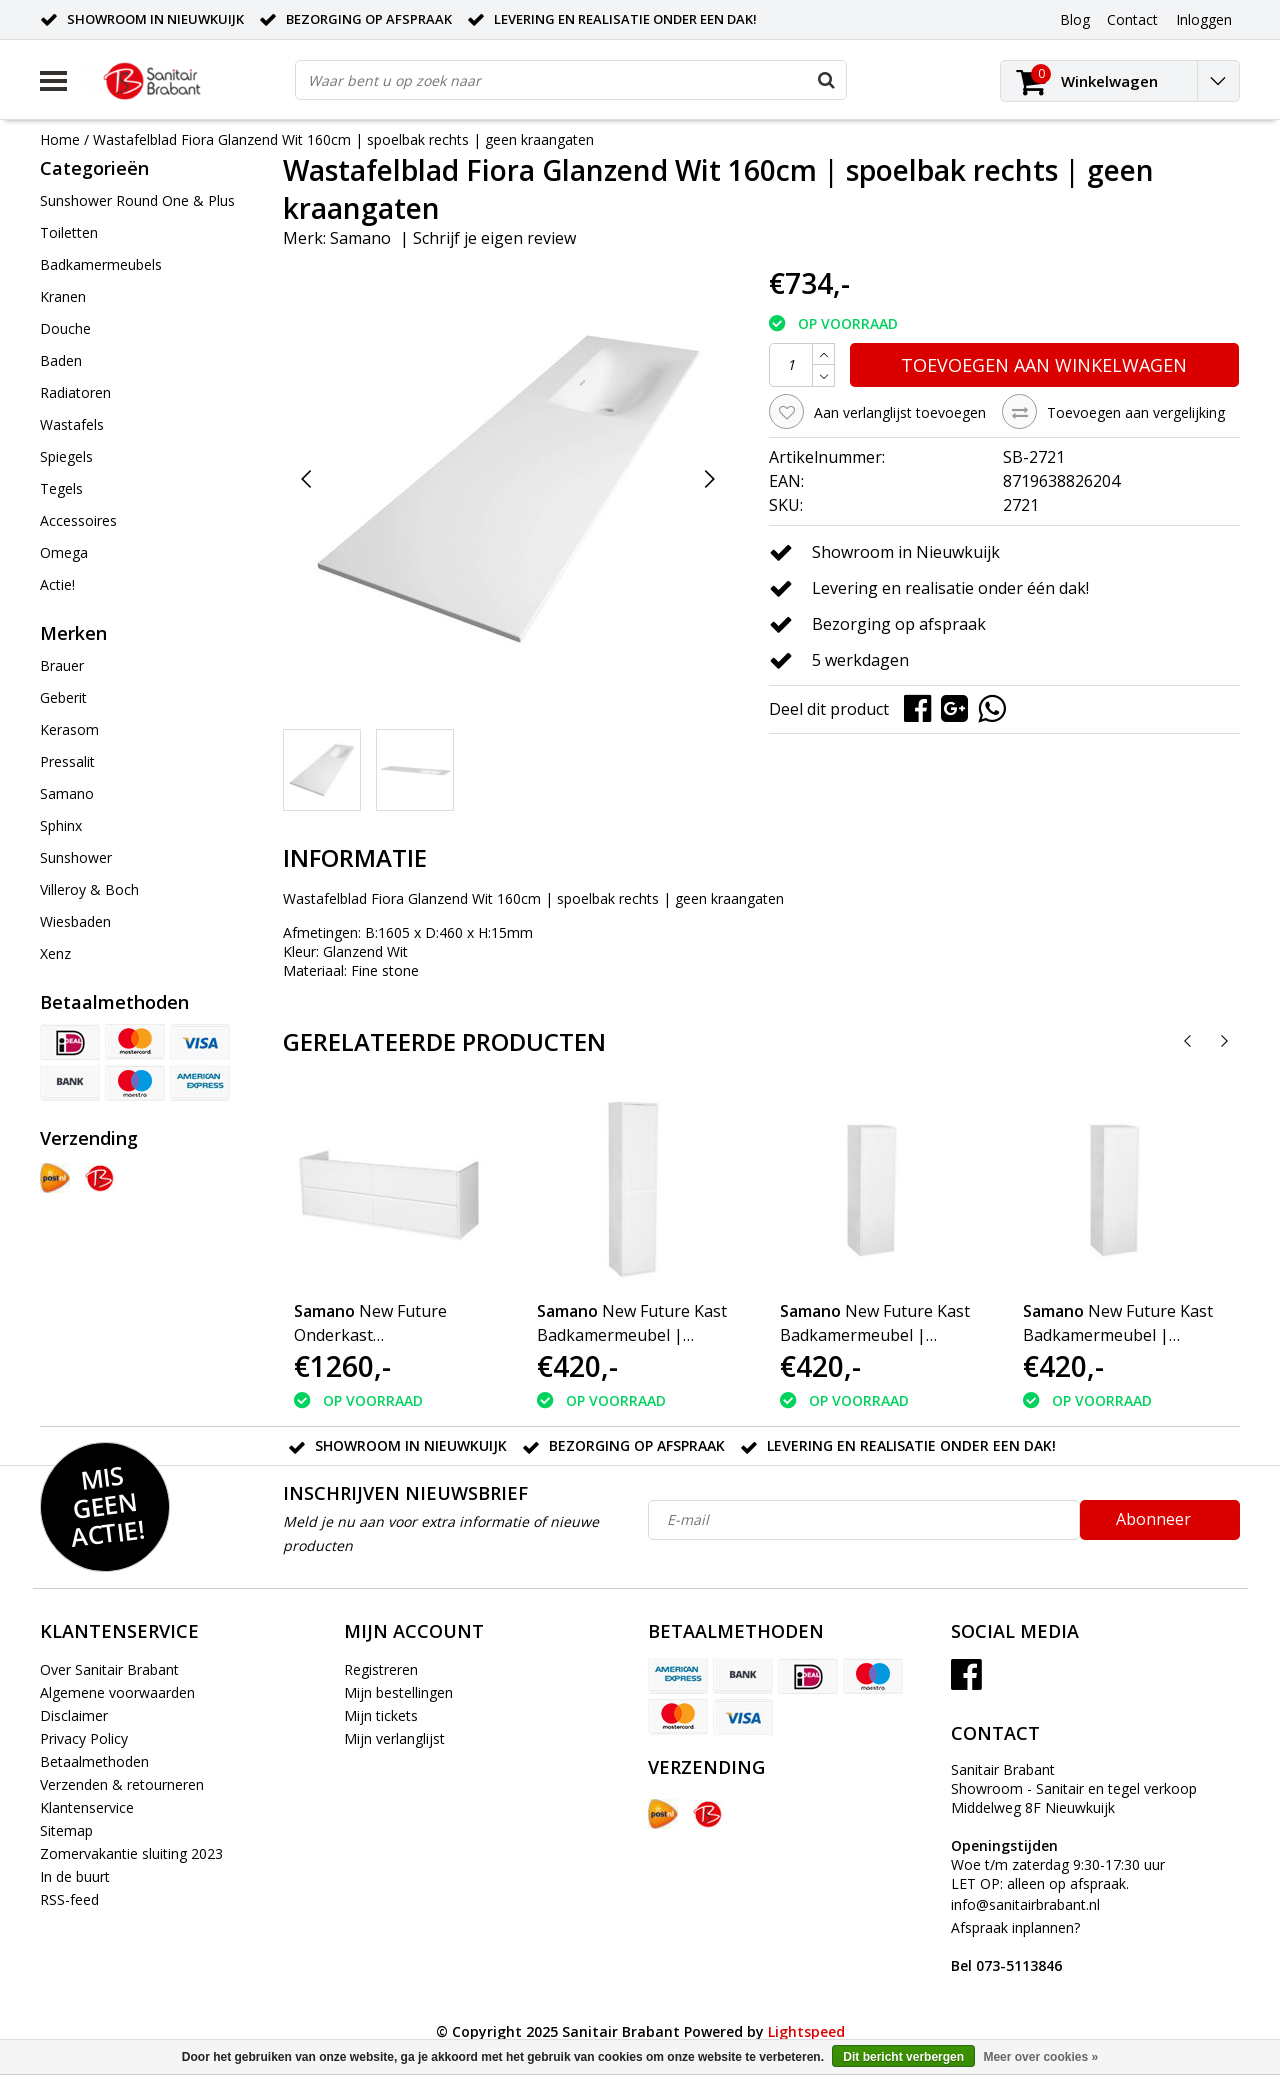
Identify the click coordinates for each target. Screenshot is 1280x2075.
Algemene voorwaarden (117, 1692)
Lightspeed (806, 2031)
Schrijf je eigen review (494, 238)
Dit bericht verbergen (903, 2057)
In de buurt (75, 1876)
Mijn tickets (381, 1715)
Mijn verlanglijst (394, 1738)
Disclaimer (74, 1715)
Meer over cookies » (1040, 2057)
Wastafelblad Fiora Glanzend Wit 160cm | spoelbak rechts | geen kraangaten (343, 139)
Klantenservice (87, 1807)
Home (60, 139)
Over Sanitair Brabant (109, 1669)
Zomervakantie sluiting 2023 (131, 1853)
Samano (360, 238)
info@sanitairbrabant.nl (1025, 1904)
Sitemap (66, 1830)
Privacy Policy (84, 1738)
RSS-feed (69, 1899)
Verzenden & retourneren (122, 1784)
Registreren (381, 1669)
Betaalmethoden (94, 1761)
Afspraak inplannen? (1015, 1946)
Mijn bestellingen (398, 1692)
